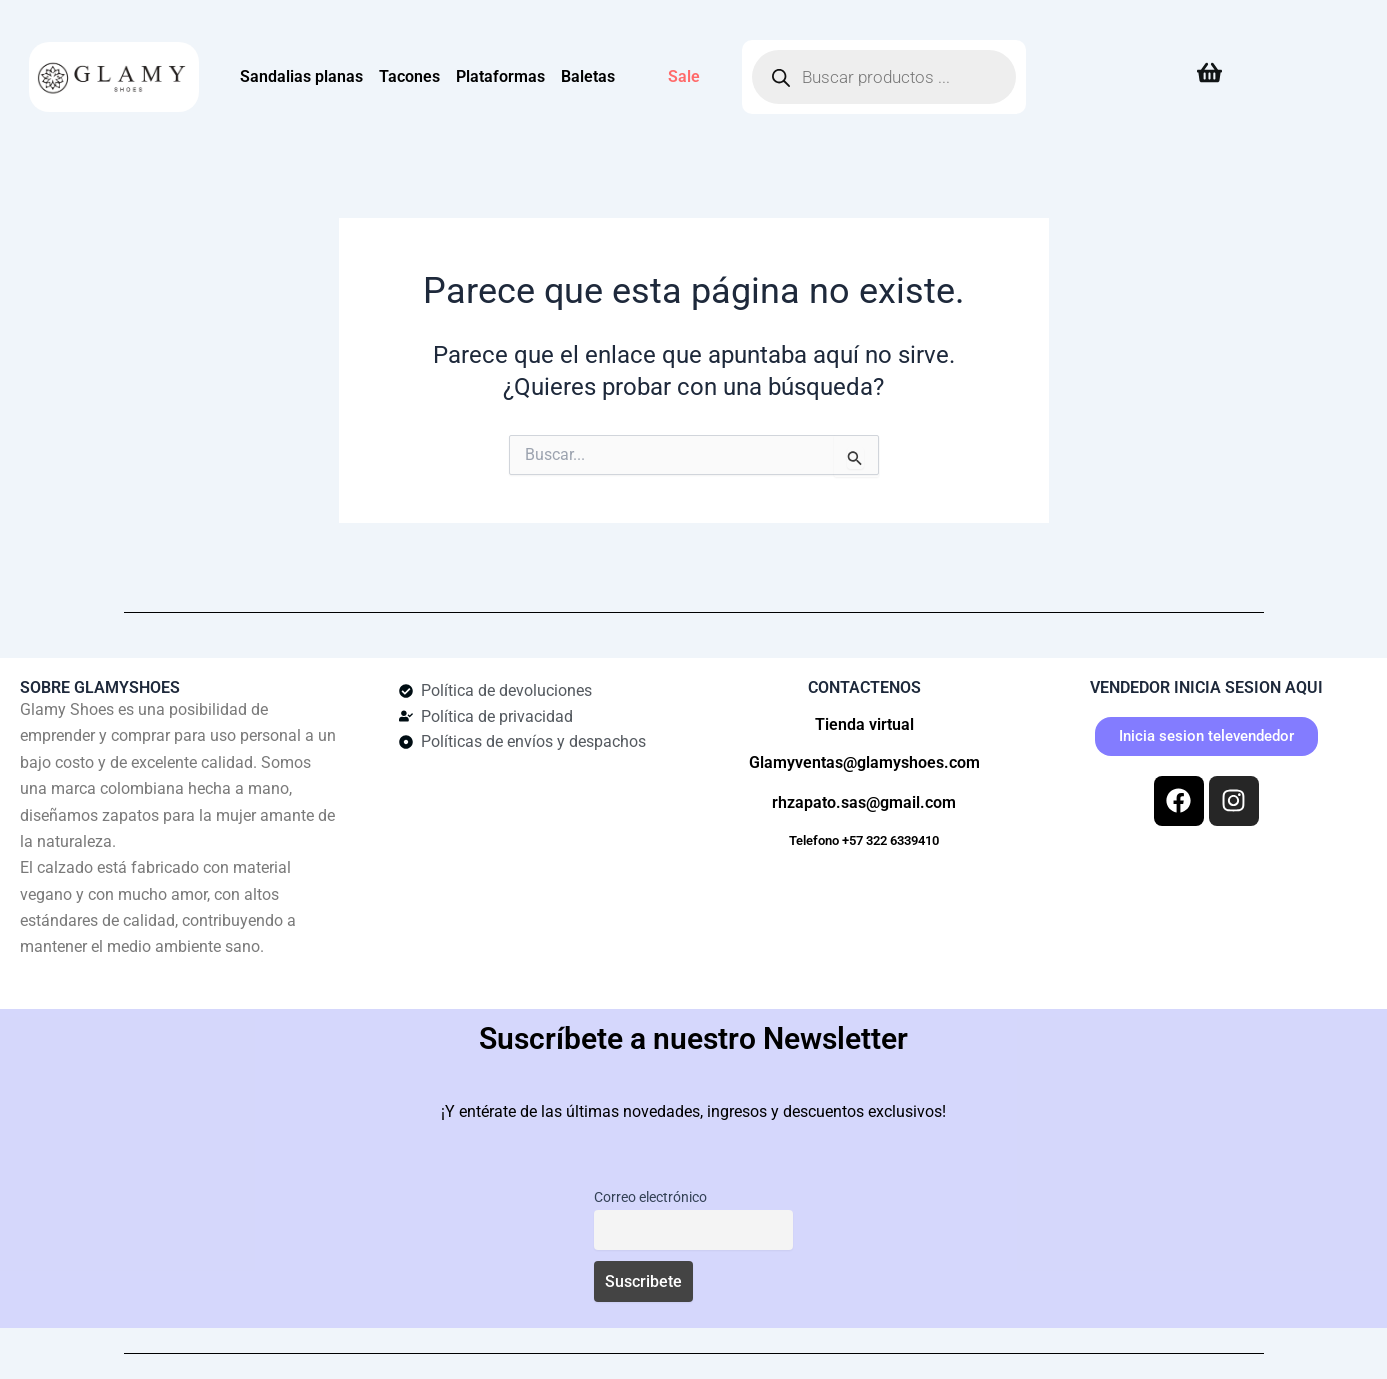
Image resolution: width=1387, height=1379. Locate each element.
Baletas (588, 76)
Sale (684, 76)
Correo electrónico (647, 1197)
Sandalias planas (301, 76)
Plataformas (500, 76)
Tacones (409, 76)
